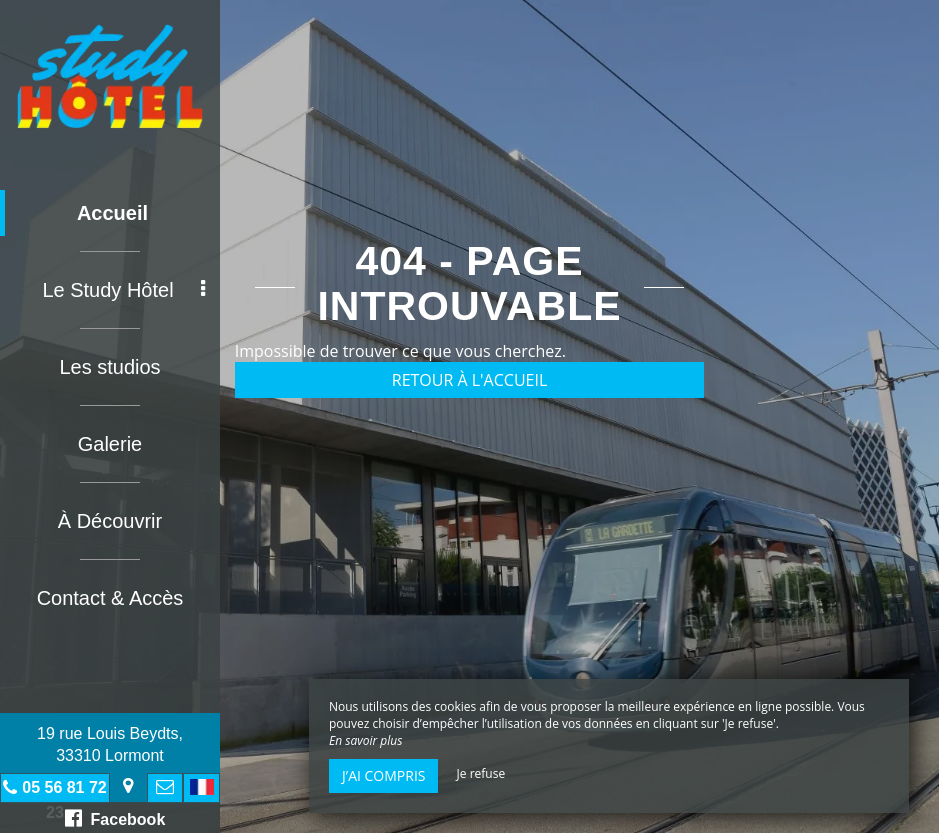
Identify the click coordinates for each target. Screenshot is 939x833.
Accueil (112, 213)
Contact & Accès (110, 598)
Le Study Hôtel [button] (123, 290)
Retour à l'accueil (470, 380)
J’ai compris (383, 775)
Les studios (109, 367)
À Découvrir (110, 521)
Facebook (115, 818)
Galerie (110, 444)
